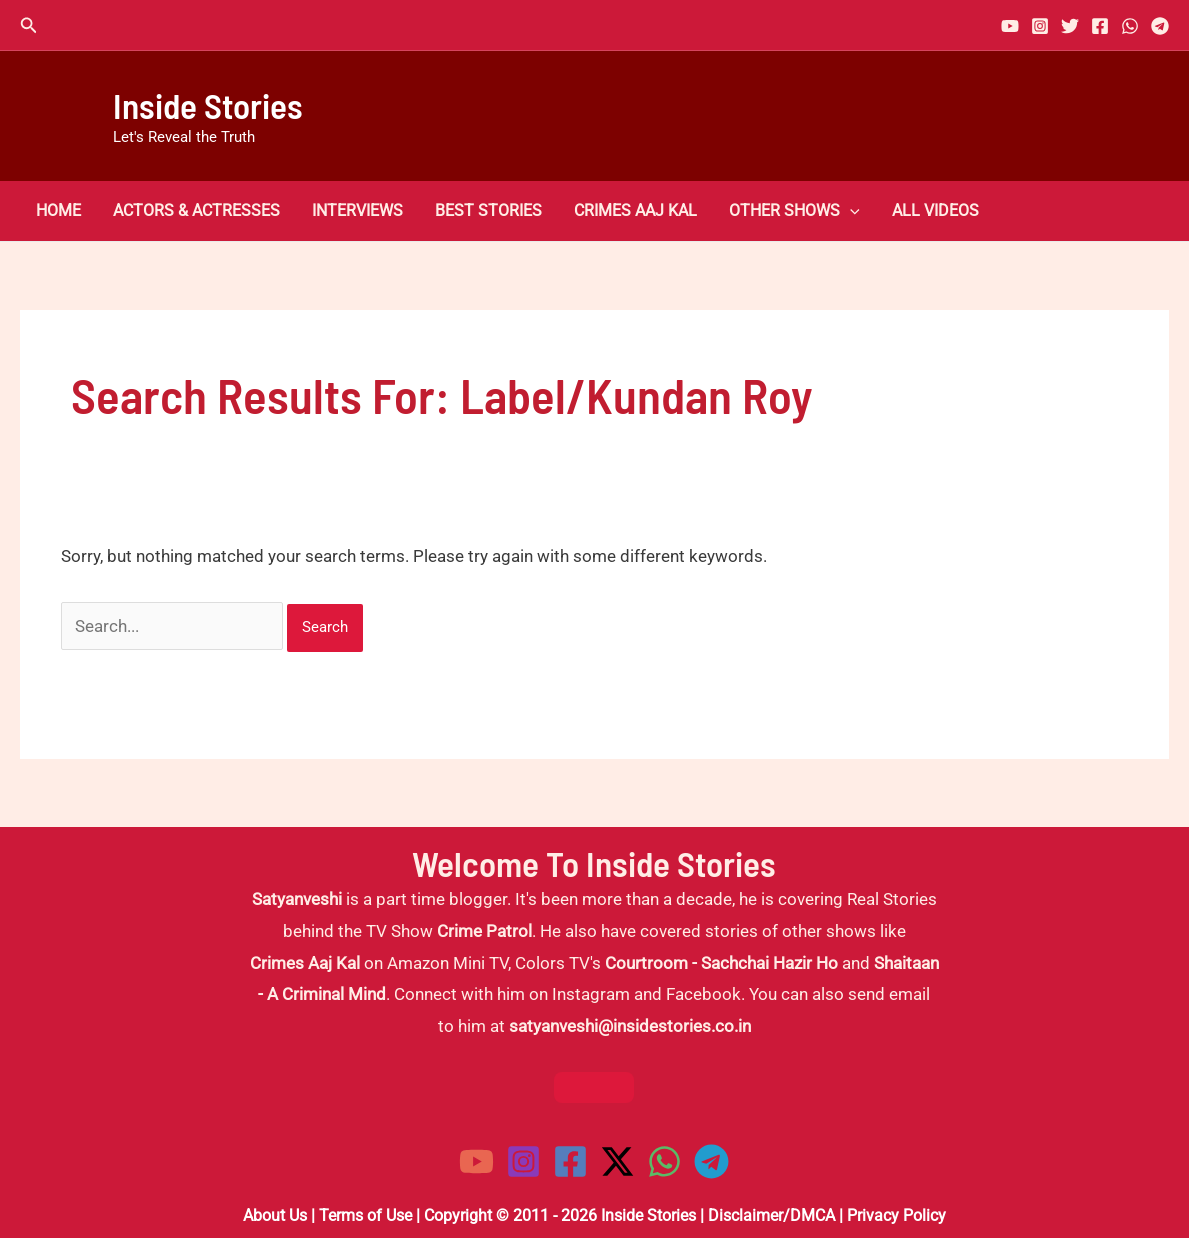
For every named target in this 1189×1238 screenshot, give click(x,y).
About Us (275, 1215)
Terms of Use (365, 1215)
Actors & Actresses (196, 211)
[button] (29, 25)
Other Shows (794, 211)
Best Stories (488, 211)
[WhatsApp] (1130, 26)
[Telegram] (1160, 26)
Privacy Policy (896, 1215)
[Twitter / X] (617, 1161)
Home (58, 211)
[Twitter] (1070, 26)
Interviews (357, 211)
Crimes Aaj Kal (635, 211)
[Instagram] (1040, 26)
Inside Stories (208, 105)
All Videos (935, 211)
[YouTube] (1010, 26)
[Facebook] (1100, 26)
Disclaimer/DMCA (771, 1215)
